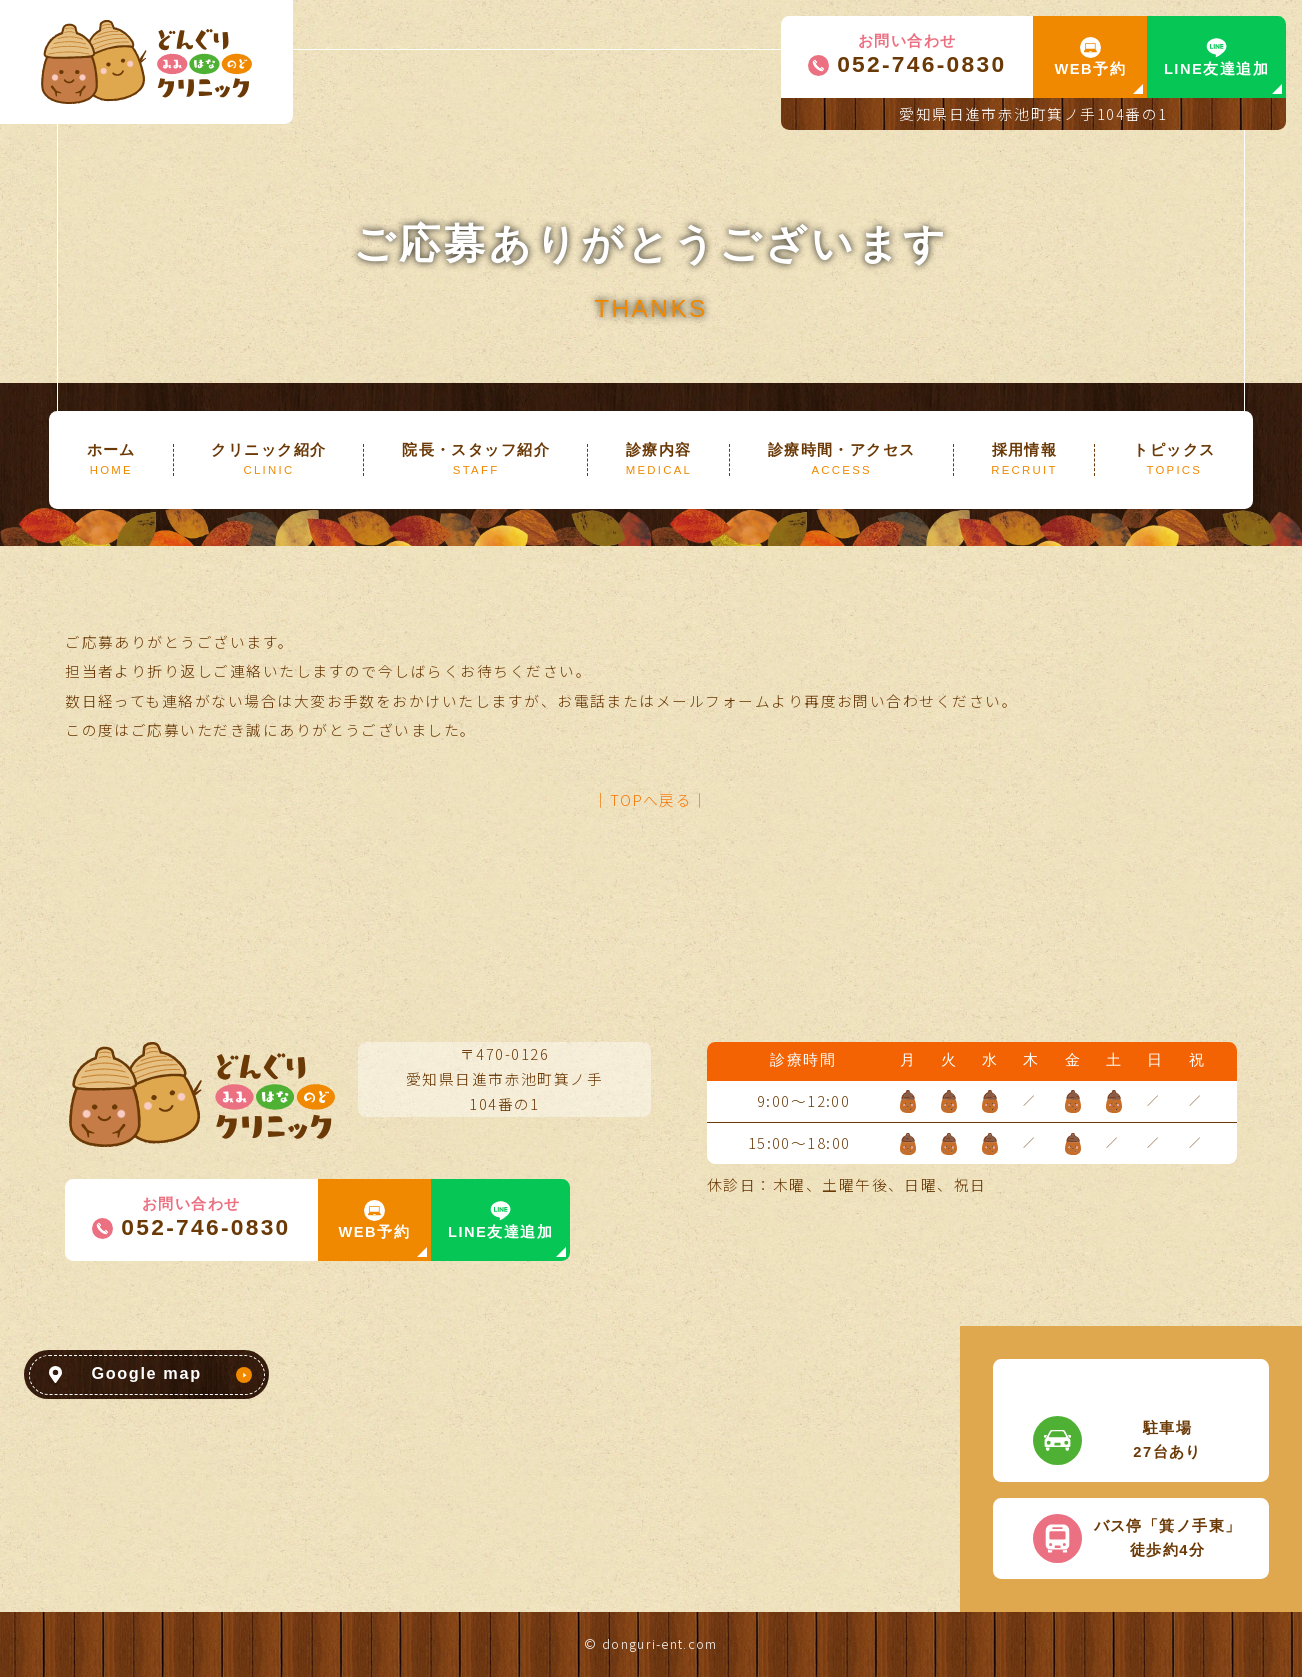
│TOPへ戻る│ (651, 799)
